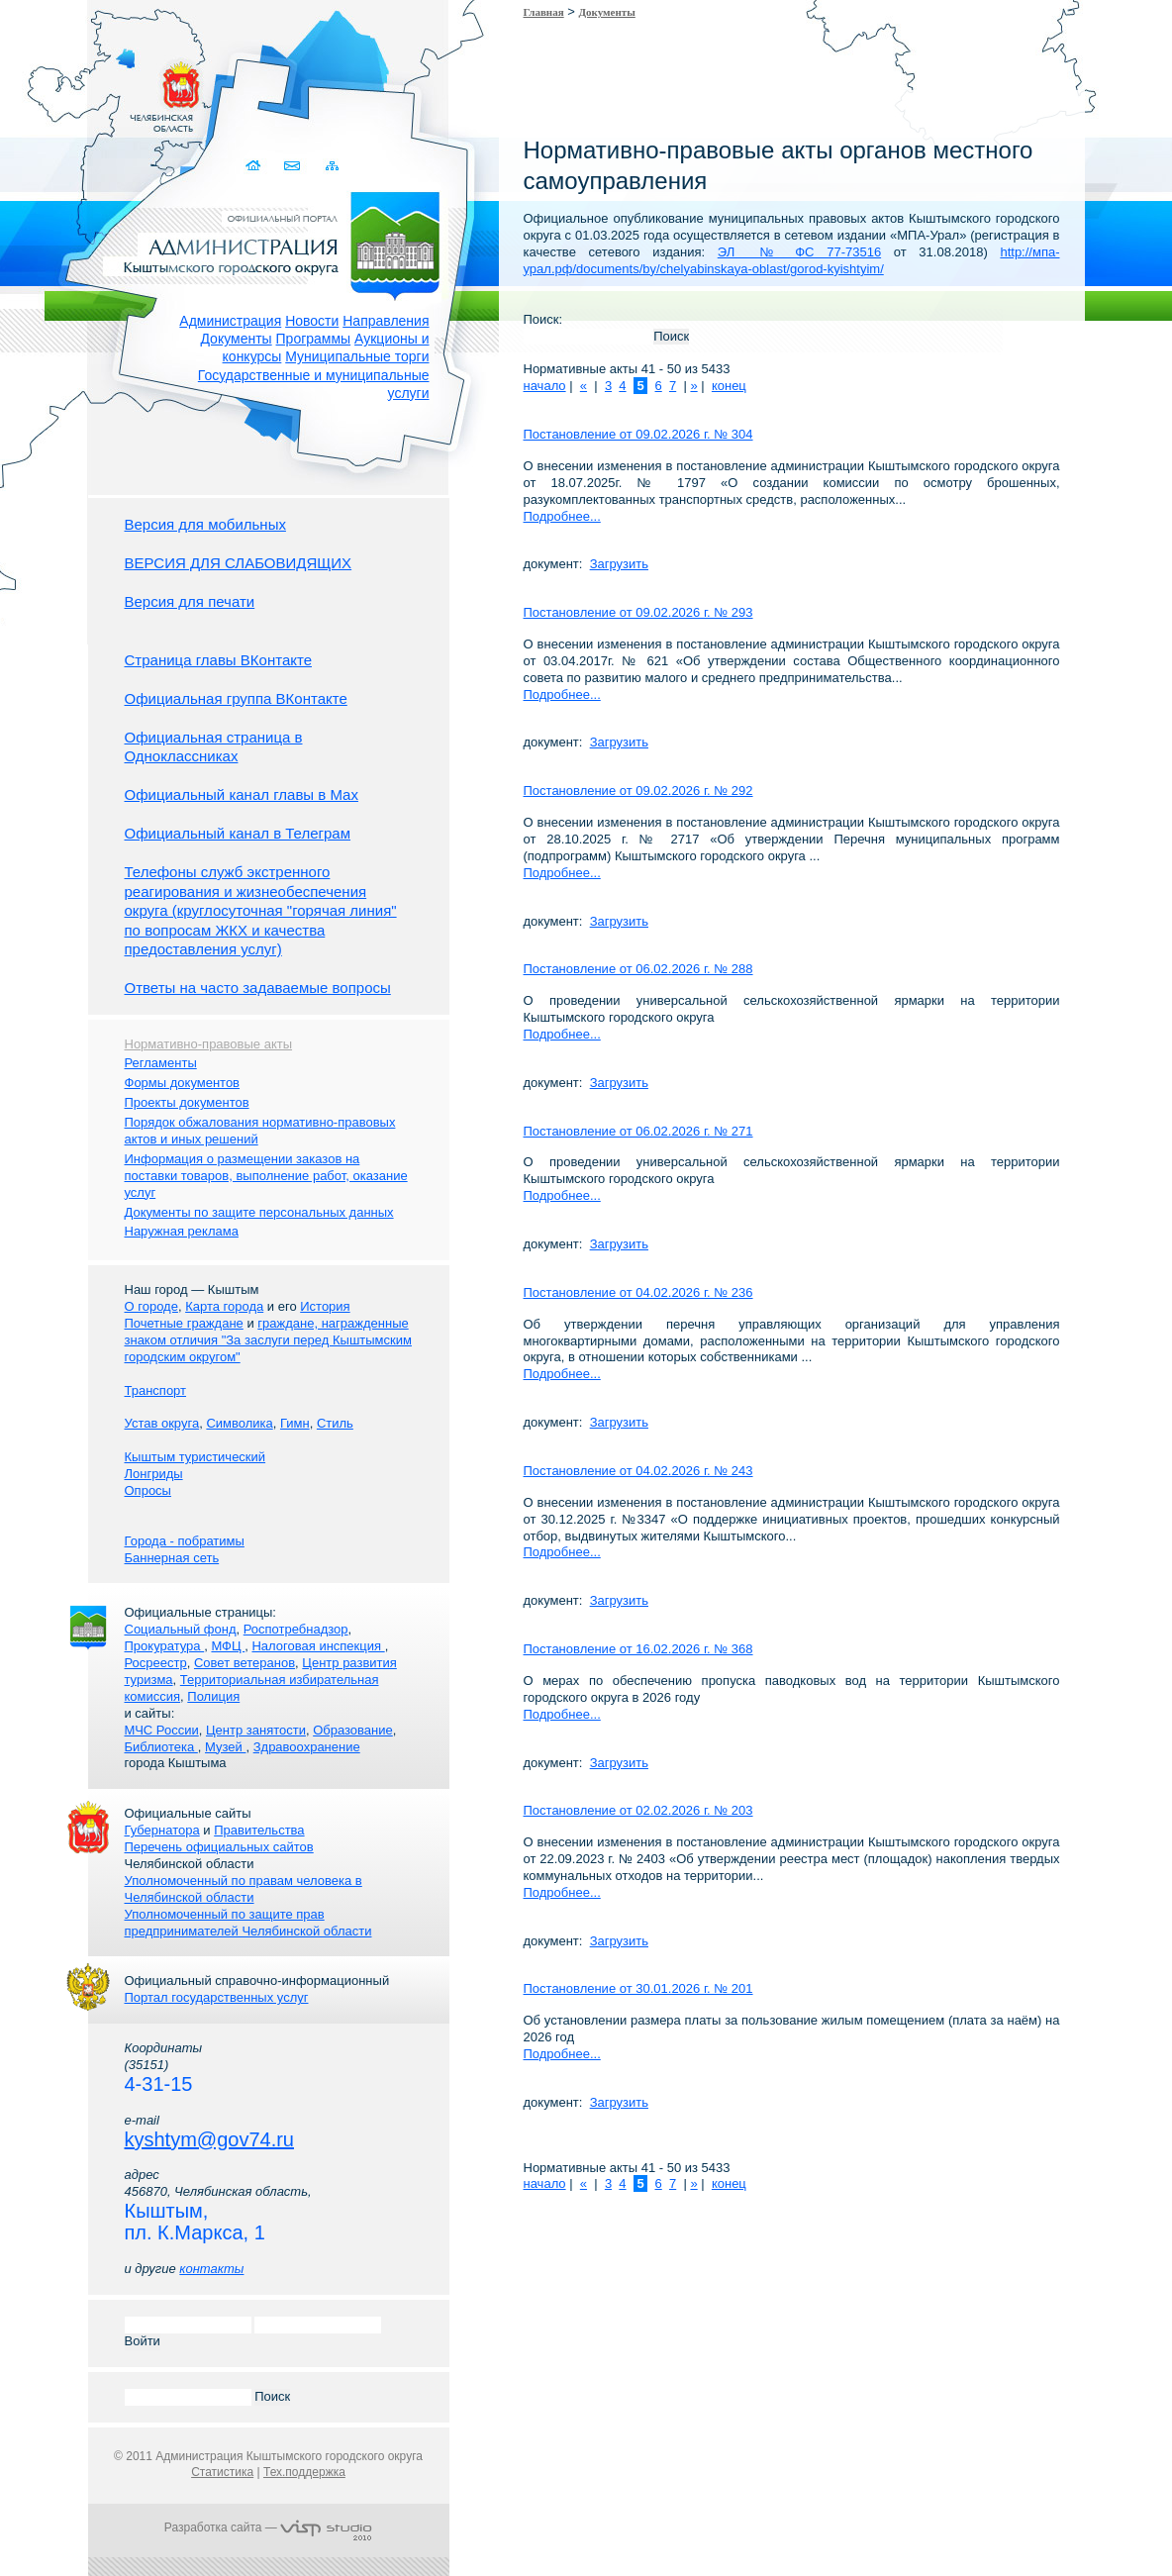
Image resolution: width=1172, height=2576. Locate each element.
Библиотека (161, 1746)
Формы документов (183, 1082)
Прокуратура (165, 1645)
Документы (235, 339)
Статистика (222, 2472)
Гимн (295, 1423)
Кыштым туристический (195, 1456)
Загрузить (619, 563)
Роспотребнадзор (296, 1629)
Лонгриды (154, 1473)
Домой (256, 165)
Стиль (335, 1423)
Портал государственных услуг (217, 1997)
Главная (544, 12)
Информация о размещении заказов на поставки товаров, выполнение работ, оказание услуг (266, 1175)
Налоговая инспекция (317, 1645)
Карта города (224, 1306)
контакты (211, 2268)
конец (729, 385)
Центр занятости (256, 1730)
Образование (353, 1730)
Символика (239, 1423)
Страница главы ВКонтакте (219, 659)
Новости (312, 321)
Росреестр (156, 1662)
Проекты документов (187, 1102)
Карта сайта (333, 165)
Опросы (148, 1490)
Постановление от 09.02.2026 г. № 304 (638, 434)
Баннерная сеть (172, 1557)
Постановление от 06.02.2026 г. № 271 (638, 1131)
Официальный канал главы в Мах (241, 794)
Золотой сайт (53, 88)
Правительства (259, 1830)
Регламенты (161, 1062)
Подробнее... (562, 516)
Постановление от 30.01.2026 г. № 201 (638, 1988)
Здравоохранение (306, 1746)
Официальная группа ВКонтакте (236, 698)
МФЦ (227, 1645)
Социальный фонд (181, 1629)
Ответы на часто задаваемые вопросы (258, 987)
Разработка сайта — (268, 2527)
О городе (151, 1306)
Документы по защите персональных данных (259, 1212)
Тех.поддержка (304, 2472)
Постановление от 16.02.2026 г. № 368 (638, 1648)
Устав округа (162, 1423)
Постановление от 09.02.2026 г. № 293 (638, 612)
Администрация (230, 321)
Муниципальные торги (357, 356)
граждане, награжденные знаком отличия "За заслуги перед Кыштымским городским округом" (268, 1340)
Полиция (213, 1696)
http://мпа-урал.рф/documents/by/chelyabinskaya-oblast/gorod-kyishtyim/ (792, 260)
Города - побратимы (184, 1541)
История (324, 1306)
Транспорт (156, 1390)
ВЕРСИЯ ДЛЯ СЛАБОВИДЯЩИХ (238, 562)
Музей (225, 1746)
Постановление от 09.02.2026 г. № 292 (638, 790)
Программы (313, 339)
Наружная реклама (182, 1231)
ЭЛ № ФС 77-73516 (799, 252)
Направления (385, 321)
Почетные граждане (184, 1323)
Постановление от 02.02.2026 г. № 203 (638, 1810)
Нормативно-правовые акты (209, 1044)
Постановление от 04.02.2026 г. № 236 (638, 1292)
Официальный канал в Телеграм (238, 833)
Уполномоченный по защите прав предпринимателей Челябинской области (248, 1922)
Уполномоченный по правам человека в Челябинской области (243, 1889)
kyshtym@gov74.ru (209, 2139)
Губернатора (162, 1830)
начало (545, 385)
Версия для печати (190, 601)
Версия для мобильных (205, 524)
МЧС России (162, 1730)
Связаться (294, 165)
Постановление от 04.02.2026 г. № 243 (638, 1470)
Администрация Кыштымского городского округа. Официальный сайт (279, 242)
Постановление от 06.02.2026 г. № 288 (638, 968)
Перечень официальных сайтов (219, 1846)
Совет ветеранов (244, 1662)
